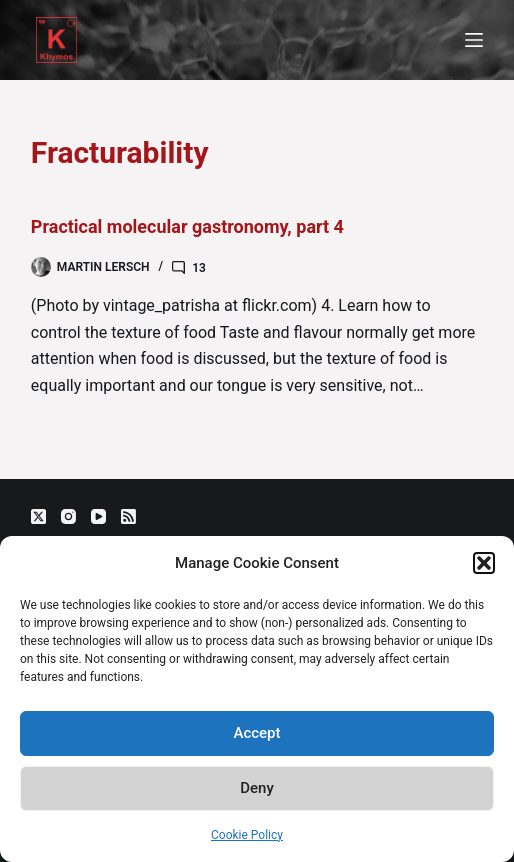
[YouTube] (98, 516)
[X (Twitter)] (38, 516)
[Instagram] (68, 516)
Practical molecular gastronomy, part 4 (187, 226)
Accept (256, 733)
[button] (484, 563)
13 (199, 268)
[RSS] (128, 516)
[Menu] (474, 40)
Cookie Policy (247, 835)
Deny (257, 788)
